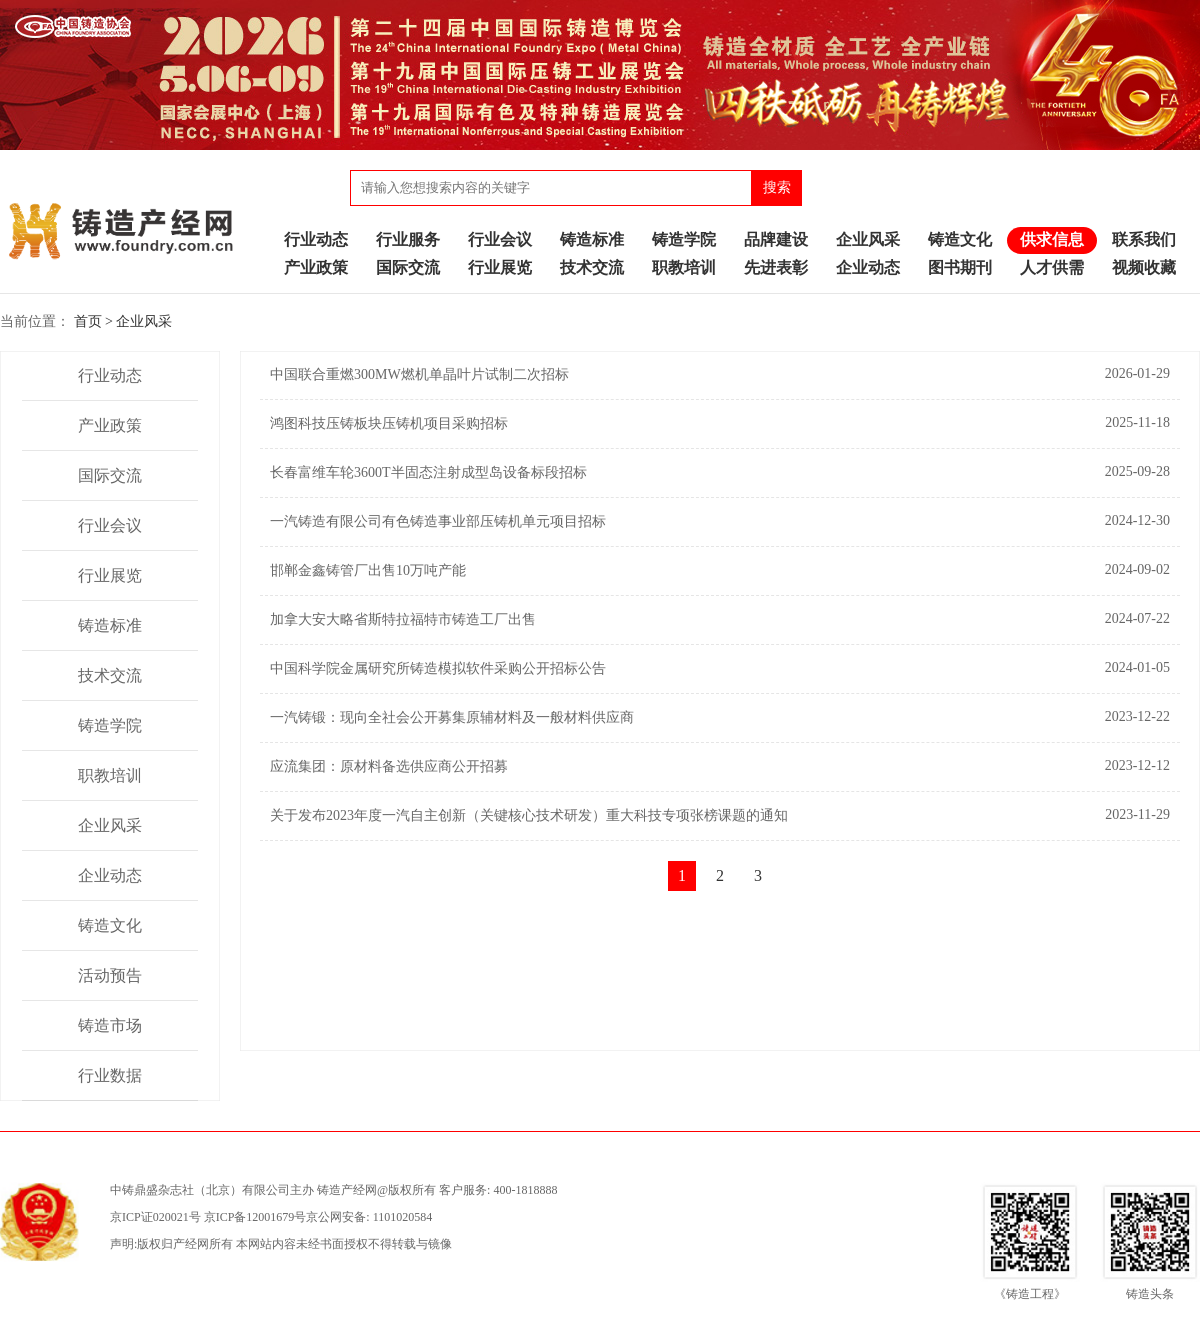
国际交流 (408, 267)
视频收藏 (1144, 267)
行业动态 (316, 239)
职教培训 (684, 267)
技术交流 (592, 267)
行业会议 (500, 239)
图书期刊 (960, 267)
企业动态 (868, 267)
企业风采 (868, 239)
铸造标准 (592, 239)
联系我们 (1144, 239)
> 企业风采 (138, 321)
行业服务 (408, 239)
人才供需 (1052, 267)
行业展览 (500, 267)
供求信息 (1052, 239)
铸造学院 (684, 239)
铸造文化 (960, 239)
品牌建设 (776, 239)
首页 (88, 321)
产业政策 (316, 267)
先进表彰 (776, 267)
